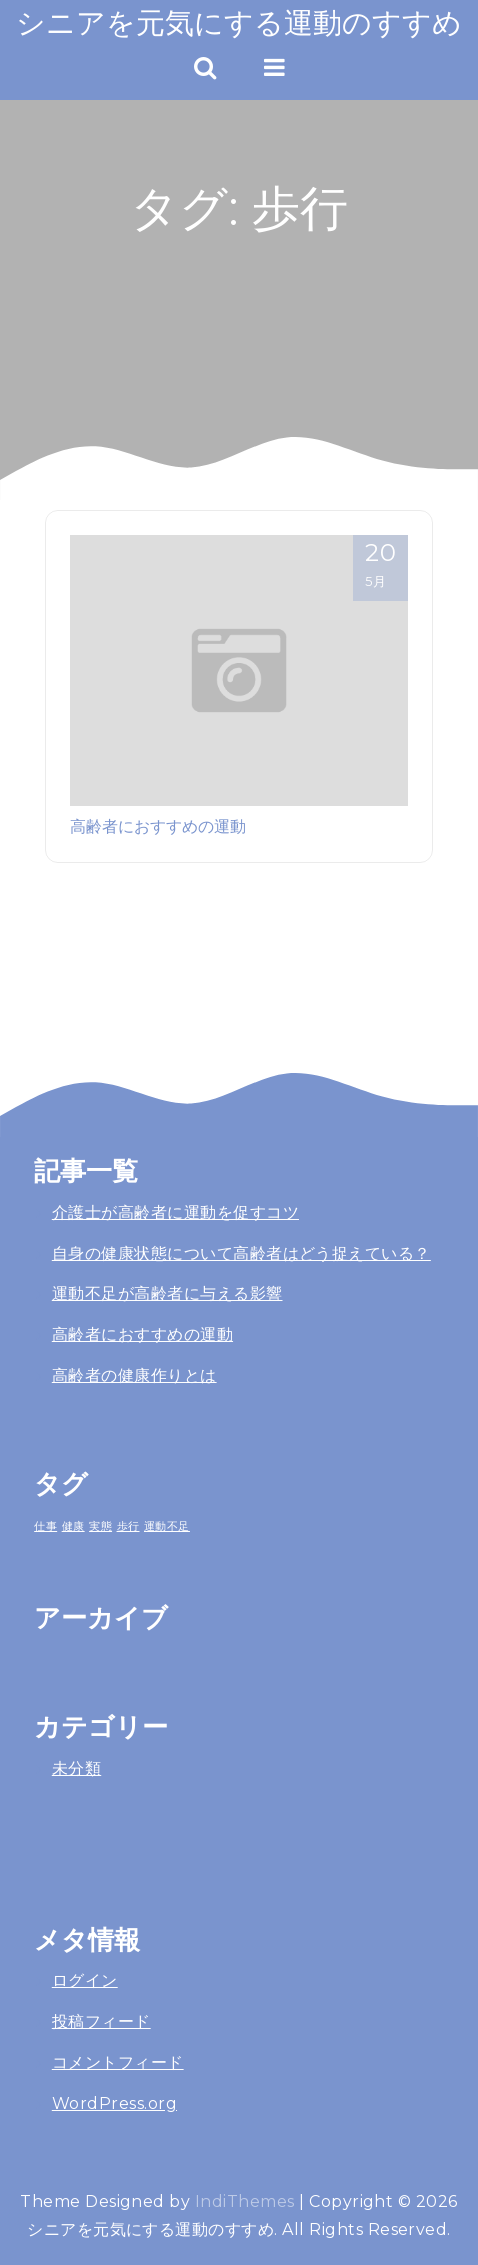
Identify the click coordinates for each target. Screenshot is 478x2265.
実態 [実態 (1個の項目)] (100, 1526)
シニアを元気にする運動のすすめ (239, 22)
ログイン (85, 1980)
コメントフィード (118, 2062)
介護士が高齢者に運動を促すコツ (175, 1212)
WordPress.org (114, 2103)
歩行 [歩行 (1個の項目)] (128, 1526)
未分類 (76, 1768)
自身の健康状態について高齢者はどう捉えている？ (241, 1253)
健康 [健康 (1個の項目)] (73, 1526)
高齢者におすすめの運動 (158, 826)
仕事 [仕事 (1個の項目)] (45, 1526)
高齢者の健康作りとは (134, 1375)
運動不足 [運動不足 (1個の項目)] (167, 1526)
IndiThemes (245, 2201)
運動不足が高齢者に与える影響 (167, 1293)
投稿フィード (101, 2021)
